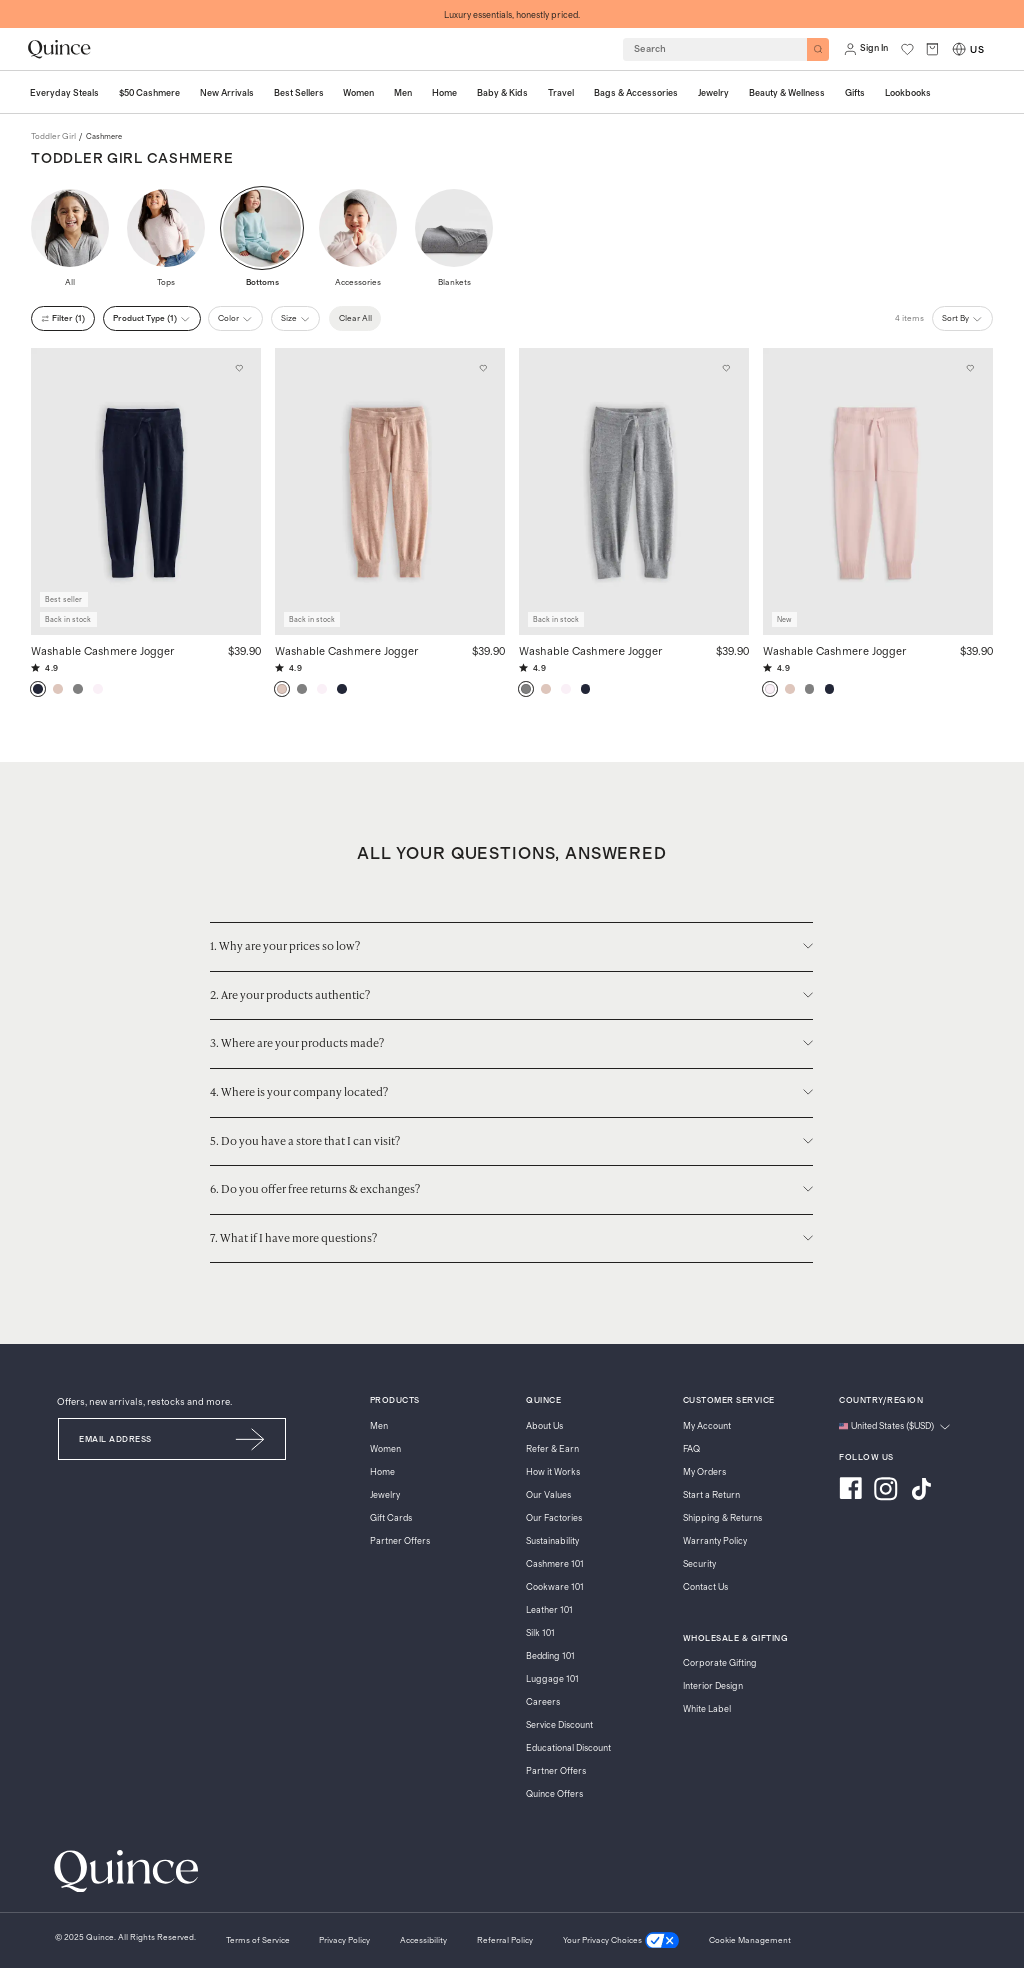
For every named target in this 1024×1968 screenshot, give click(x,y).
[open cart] (932, 49)
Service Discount (559, 1725)
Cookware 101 (555, 1587)
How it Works (553, 1472)
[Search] (818, 49)
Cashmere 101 (555, 1564)
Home (382, 1472)
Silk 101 (540, 1633)
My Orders (704, 1472)
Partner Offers (400, 1541)
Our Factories (554, 1518)
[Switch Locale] (959, 49)
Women (385, 1449)
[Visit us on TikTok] (921, 1491)
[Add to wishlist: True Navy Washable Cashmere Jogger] (239, 369)
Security (699, 1564)
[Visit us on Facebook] (850, 1491)
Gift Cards (391, 1518)
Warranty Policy (715, 1541)
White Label (707, 1709)
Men (379, 1426)
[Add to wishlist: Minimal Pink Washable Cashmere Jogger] (971, 369)
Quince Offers (554, 1794)
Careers (543, 1702)
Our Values (548, 1495)
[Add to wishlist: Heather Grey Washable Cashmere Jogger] (727, 369)
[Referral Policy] (505, 1940)
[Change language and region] (894, 1427)
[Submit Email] (250, 1439)
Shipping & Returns (722, 1518)
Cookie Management (750, 1940)
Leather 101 (549, 1610)
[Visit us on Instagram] (886, 1491)
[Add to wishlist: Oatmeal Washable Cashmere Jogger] (483, 369)
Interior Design (713, 1686)
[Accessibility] (423, 1940)
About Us (544, 1426)
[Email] (137, 1439)
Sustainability (552, 1541)
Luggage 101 (552, 1679)
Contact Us (705, 1587)
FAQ (691, 1449)
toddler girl (53, 136)
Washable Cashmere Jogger (103, 650)
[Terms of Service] (258, 1940)
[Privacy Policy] (344, 1940)
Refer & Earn (552, 1449)
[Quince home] (59, 49)
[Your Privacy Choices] (621, 1940)
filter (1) (63, 318)
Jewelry (385, 1495)
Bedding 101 (550, 1656)
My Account (707, 1426)
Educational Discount (568, 1748)
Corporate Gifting (720, 1663)
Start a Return (711, 1495)
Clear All (355, 318)
